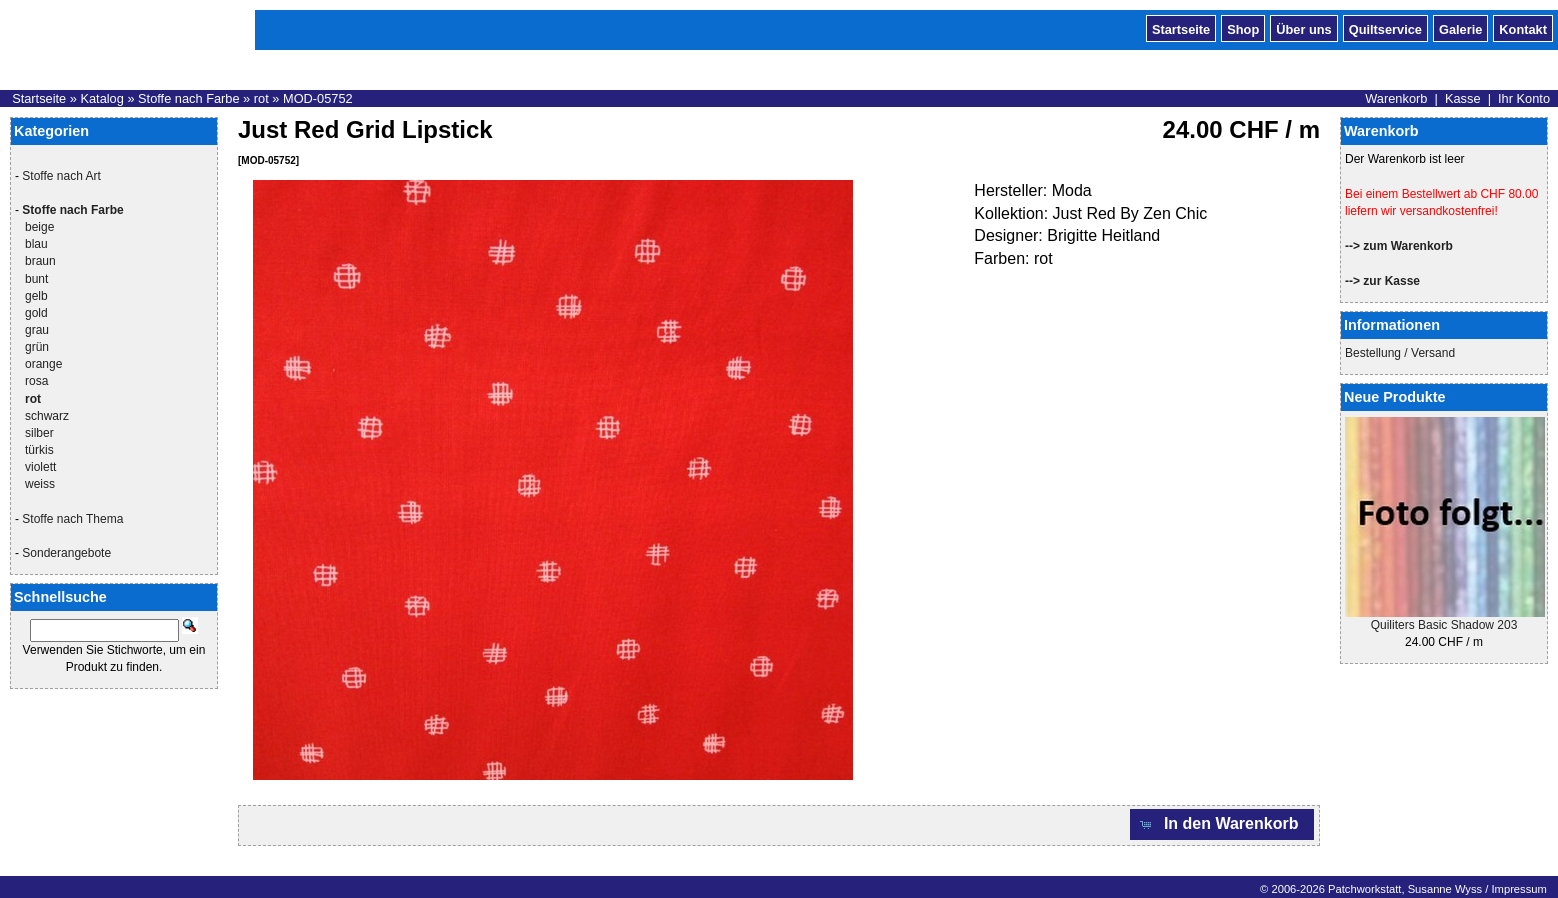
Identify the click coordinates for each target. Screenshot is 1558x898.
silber (39, 433)
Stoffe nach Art (61, 176)
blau (36, 244)
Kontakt (1523, 28)
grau (37, 330)
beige (39, 227)
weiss (40, 484)
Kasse (1463, 98)
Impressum (1518, 889)
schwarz (47, 416)
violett (40, 467)
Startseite (1181, 28)
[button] (1222, 824)
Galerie (1460, 28)
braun (40, 261)
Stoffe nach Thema (72, 519)
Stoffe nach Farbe (189, 98)
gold (36, 313)
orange (43, 364)
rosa (36, 381)
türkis (39, 450)
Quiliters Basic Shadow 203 (1444, 625)
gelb (36, 296)
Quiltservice (1385, 28)
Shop (1243, 28)
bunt (36, 279)
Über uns (1303, 28)
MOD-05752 (318, 98)
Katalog (101, 98)
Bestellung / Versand (1400, 353)
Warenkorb (1396, 98)
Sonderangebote (66, 553)
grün (37, 347)
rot (261, 98)
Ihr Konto (1524, 98)
